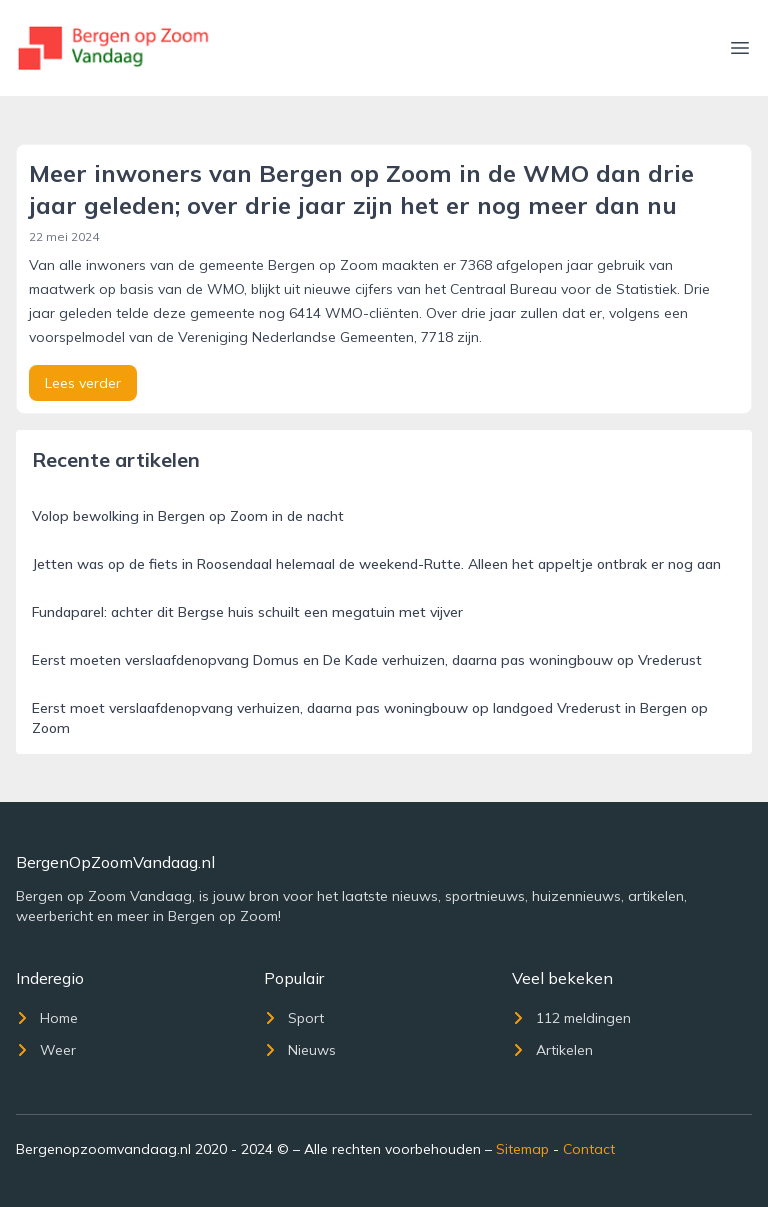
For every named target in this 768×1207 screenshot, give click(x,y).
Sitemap (522, 1149)
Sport (294, 1018)
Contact (589, 1149)
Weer (46, 1050)
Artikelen (552, 1050)
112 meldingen (571, 1018)
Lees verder (83, 383)
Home (47, 1018)
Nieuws (300, 1050)
